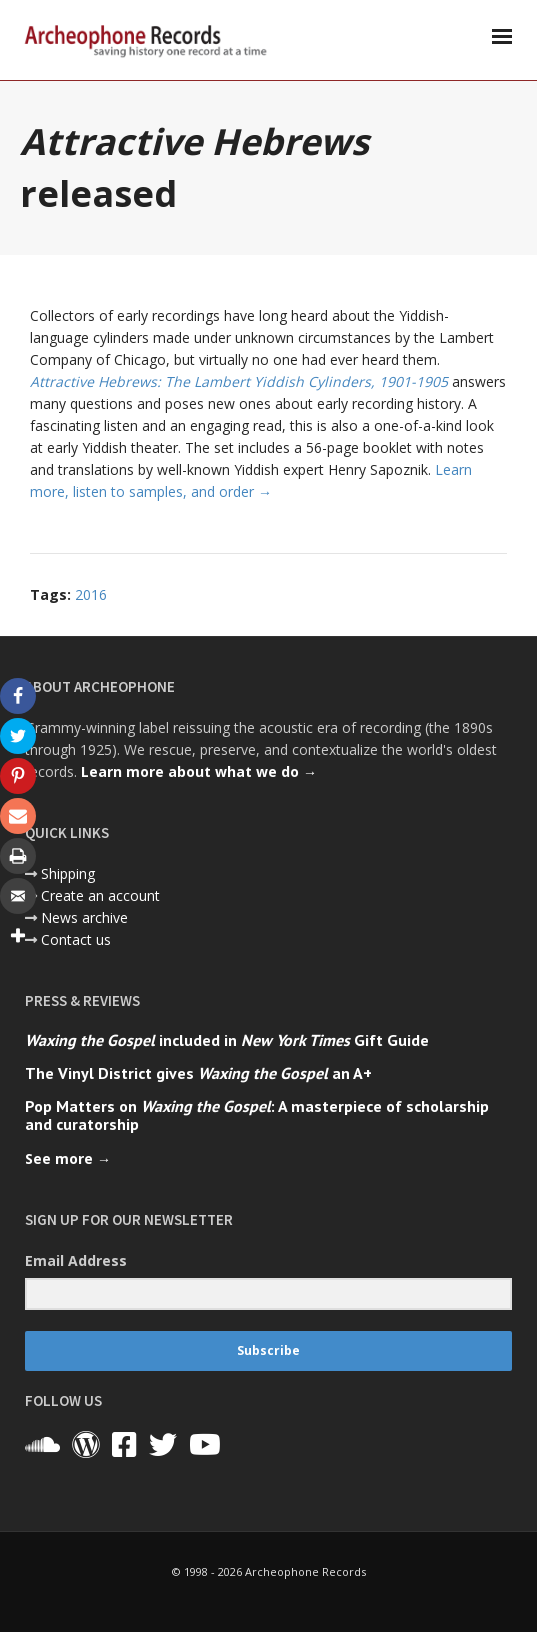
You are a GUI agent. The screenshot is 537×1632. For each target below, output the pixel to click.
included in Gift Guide (227, 1040)
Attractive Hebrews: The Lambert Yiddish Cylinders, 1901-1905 (239, 381)
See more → (68, 1158)
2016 (91, 594)
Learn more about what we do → (199, 771)
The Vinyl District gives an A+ (198, 1073)
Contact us (76, 939)
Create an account (100, 895)
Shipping (68, 873)
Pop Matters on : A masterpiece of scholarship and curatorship (257, 1115)
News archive (84, 917)
